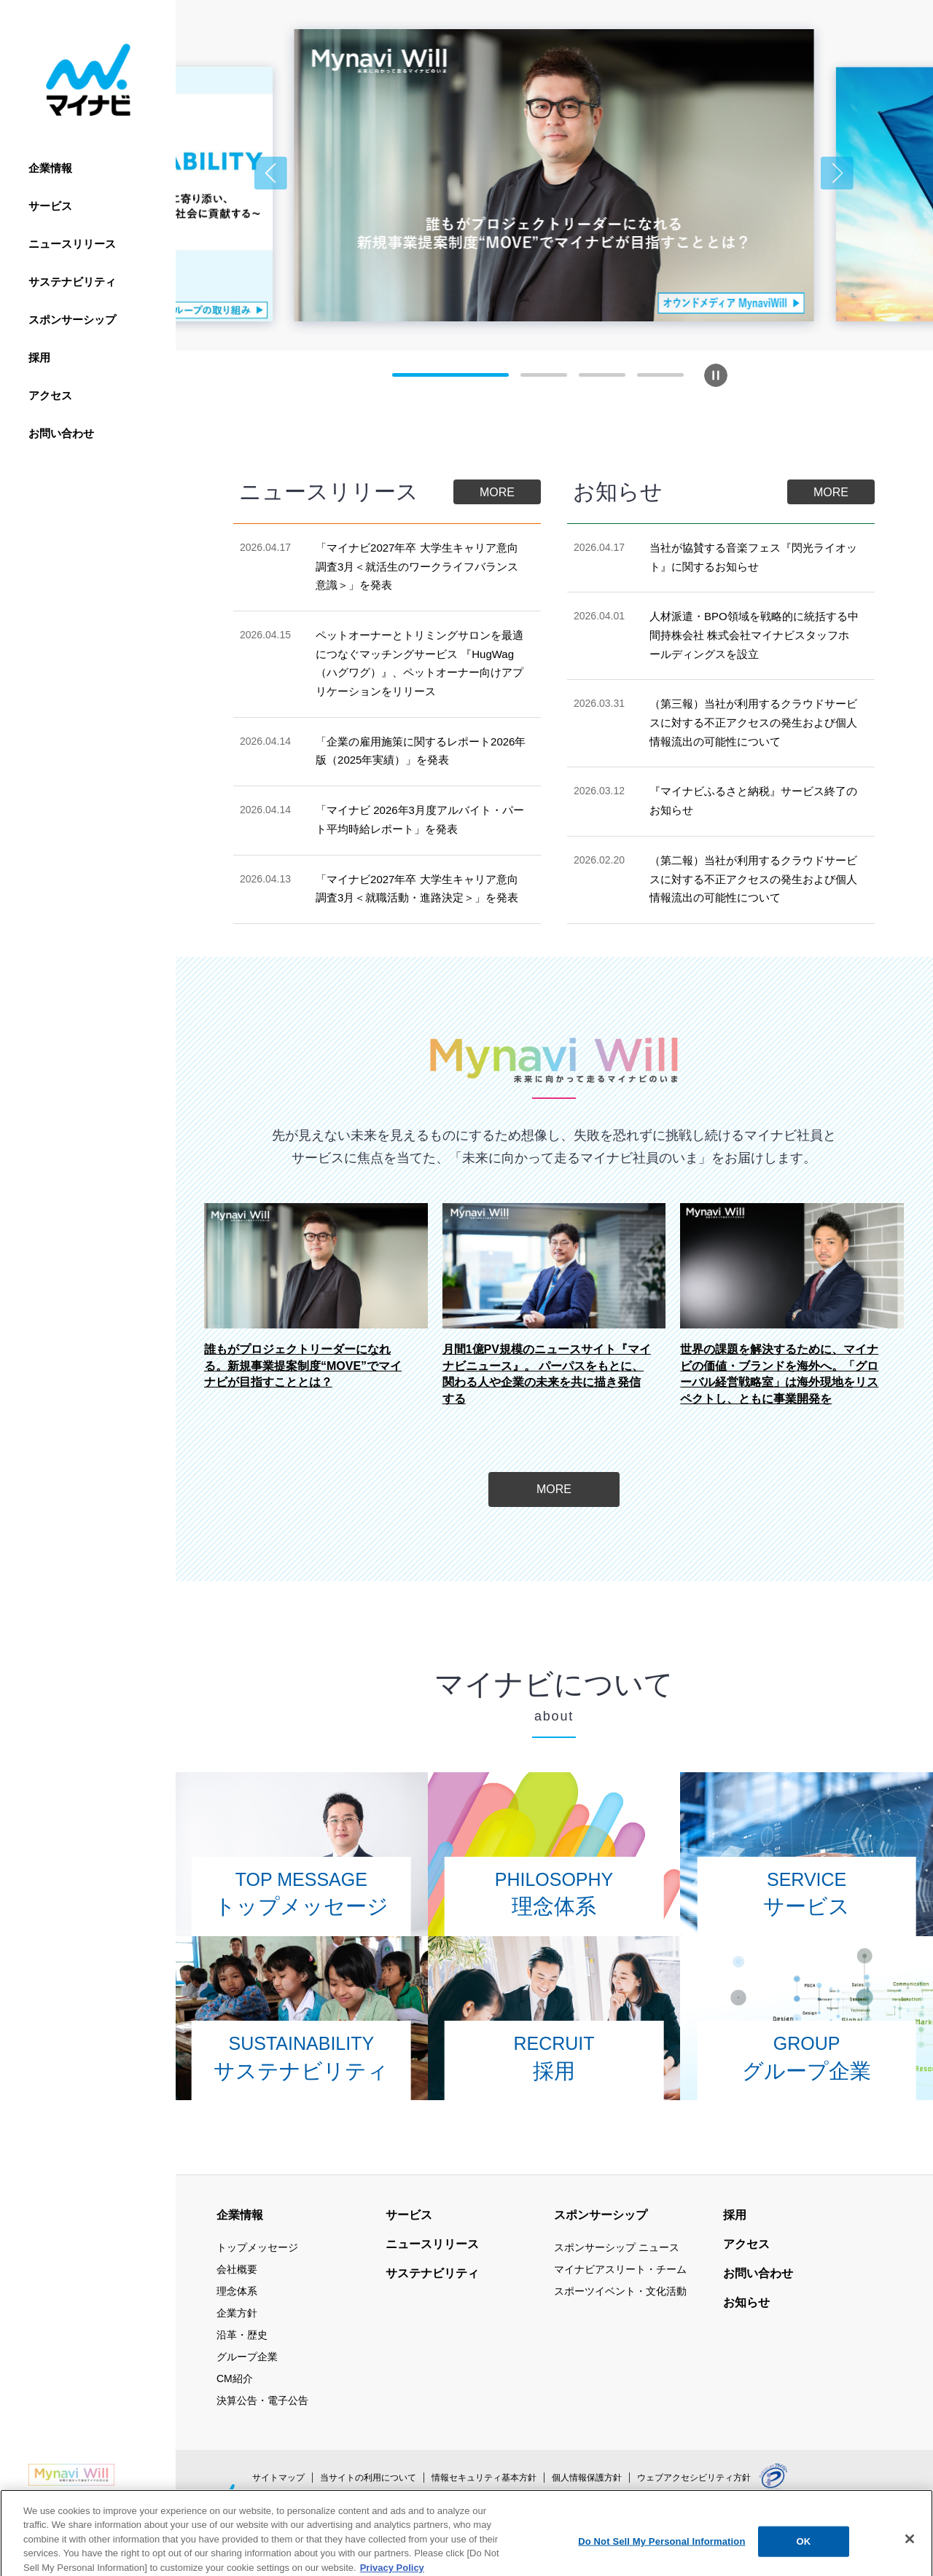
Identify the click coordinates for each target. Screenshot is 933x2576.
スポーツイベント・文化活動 (620, 2291)
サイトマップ (278, 2478)
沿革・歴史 (242, 2335)
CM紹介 (234, 2378)
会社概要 (236, 2269)
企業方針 (236, 2313)
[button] (270, 173)
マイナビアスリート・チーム (620, 2269)
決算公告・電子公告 (262, 2400)
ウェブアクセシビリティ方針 (694, 2478)
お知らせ (746, 2302)
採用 (39, 357)
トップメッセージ (257, 2247)
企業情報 (50, 168)
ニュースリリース (72, 244)
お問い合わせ (61, 433)
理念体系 (236, 2291)
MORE (497, 492)
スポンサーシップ (72, 319)
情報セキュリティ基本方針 (484, 2478)
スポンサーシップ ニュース (616, 2247)
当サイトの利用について (368, 2478)
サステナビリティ (72, 281)
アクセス (50, 395)
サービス (50, 206)
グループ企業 (247, 2356)
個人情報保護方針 (587, 2478)
